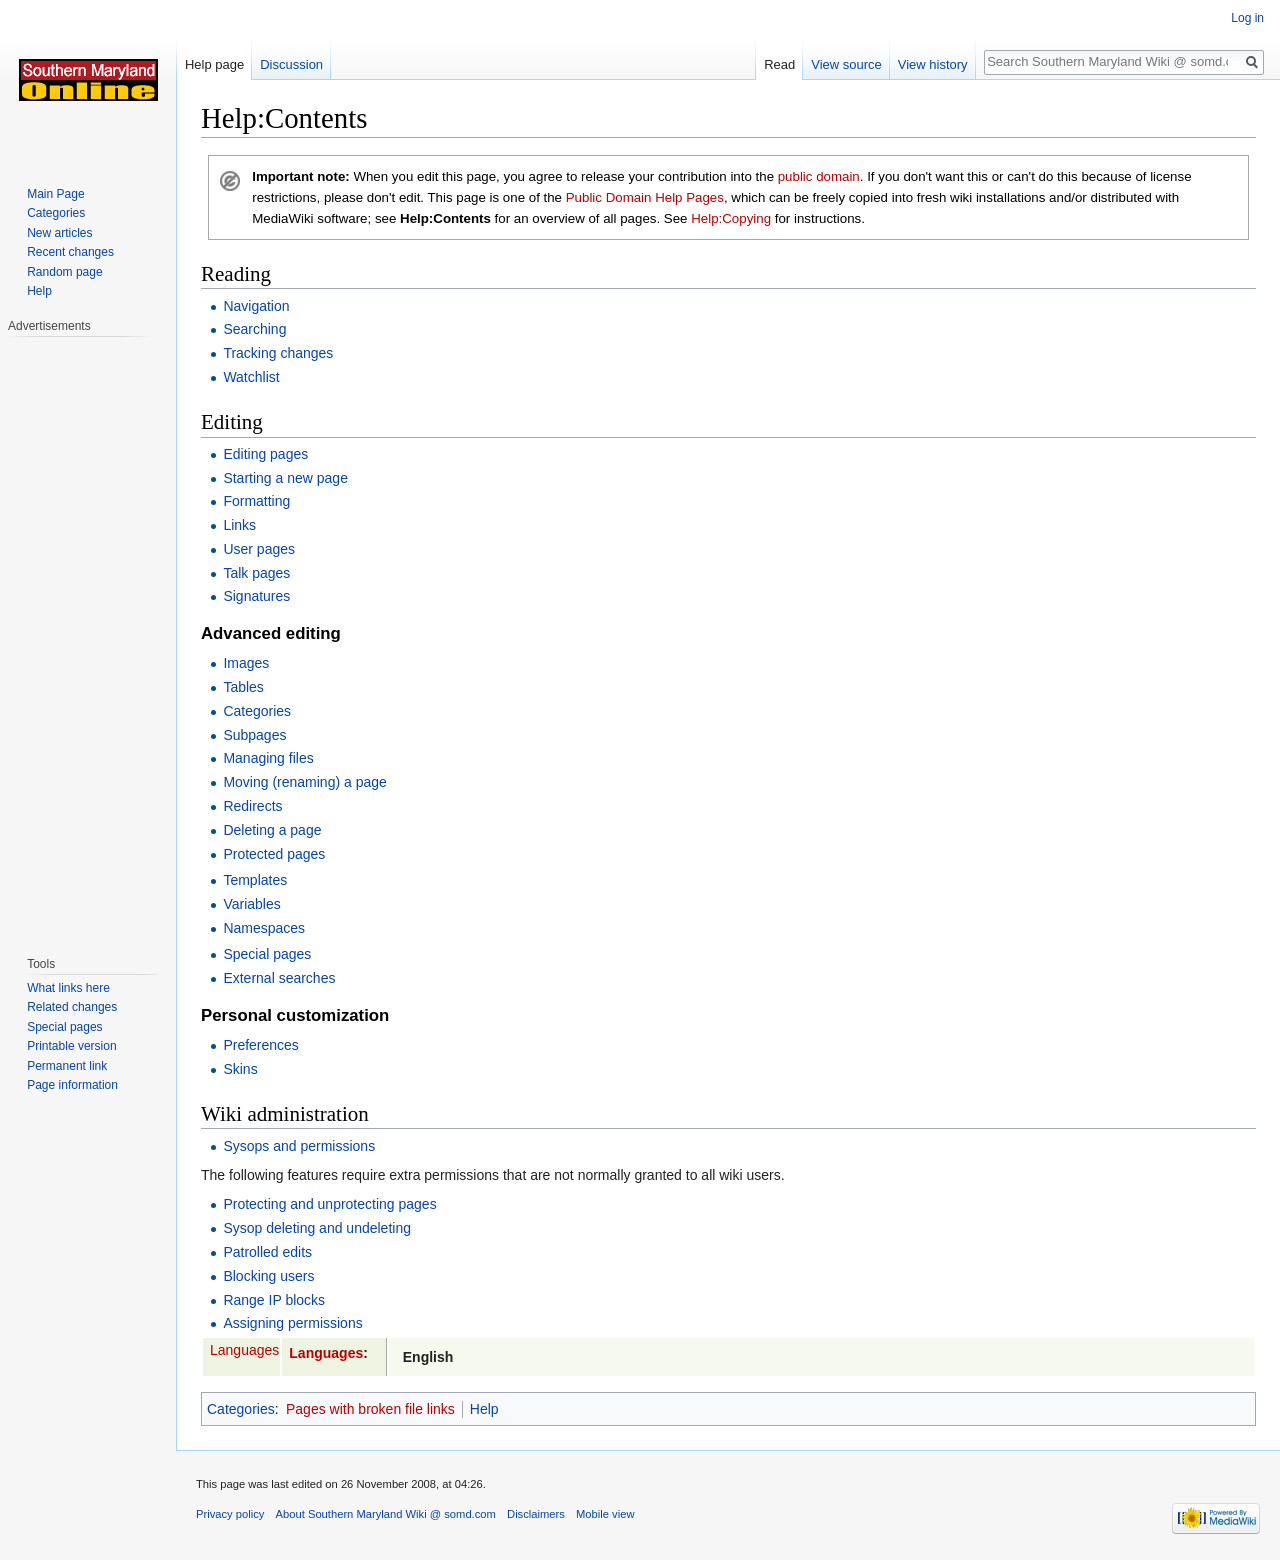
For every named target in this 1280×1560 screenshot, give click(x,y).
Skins (240, 1069)
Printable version (71, 1046)
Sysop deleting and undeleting (317, 1228)
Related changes (72, 1007)
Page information (72, 1085)
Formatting (256, 501)
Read (779, 64)
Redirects (252, 806)
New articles (59, 233)
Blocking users (268, 1276)
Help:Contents (445, 218)
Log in (1247, 18)
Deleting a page (272, 830)
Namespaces (264, 928)
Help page (214, 64)
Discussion (291, 64)
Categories (257, 711)
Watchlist (251, 377)
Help (484, 1409)
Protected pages (274, 854)
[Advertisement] (88, 636)
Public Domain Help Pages (645, 197)
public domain (819, 176)
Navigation (256, 306)
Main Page (55, 194)
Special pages (267, 954)
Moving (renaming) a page (304, 782)
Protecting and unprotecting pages (329, 1204)
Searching (254, 329)
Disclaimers (536, 1514)
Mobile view (605, 1514)
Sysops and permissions (299, 1146)
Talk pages (256, 573)
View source (846, 64)
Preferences (260, 1045)
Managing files (268, 758)
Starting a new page (285, 478)
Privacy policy (230, 1514)
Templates (255, 880)
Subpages (254, 735)
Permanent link (67, 1066)
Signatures (256, 596)
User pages (259, 549)
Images (246, 663)
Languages (244, 1350)
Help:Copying (731, 218)
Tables (243, 687)
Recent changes (70, 252)
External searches (279, 978)
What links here (68, 988)
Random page (64, 272)
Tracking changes (278, 353)
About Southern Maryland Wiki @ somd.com (386, 1514)
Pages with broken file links (370, 1409)
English (428, 1357)
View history (933, 64)
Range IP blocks (274, 1300)
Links (239, 525)
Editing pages (265, 454)
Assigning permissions (292, 1323)
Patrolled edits (267, 1252)
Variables (251, 904)
